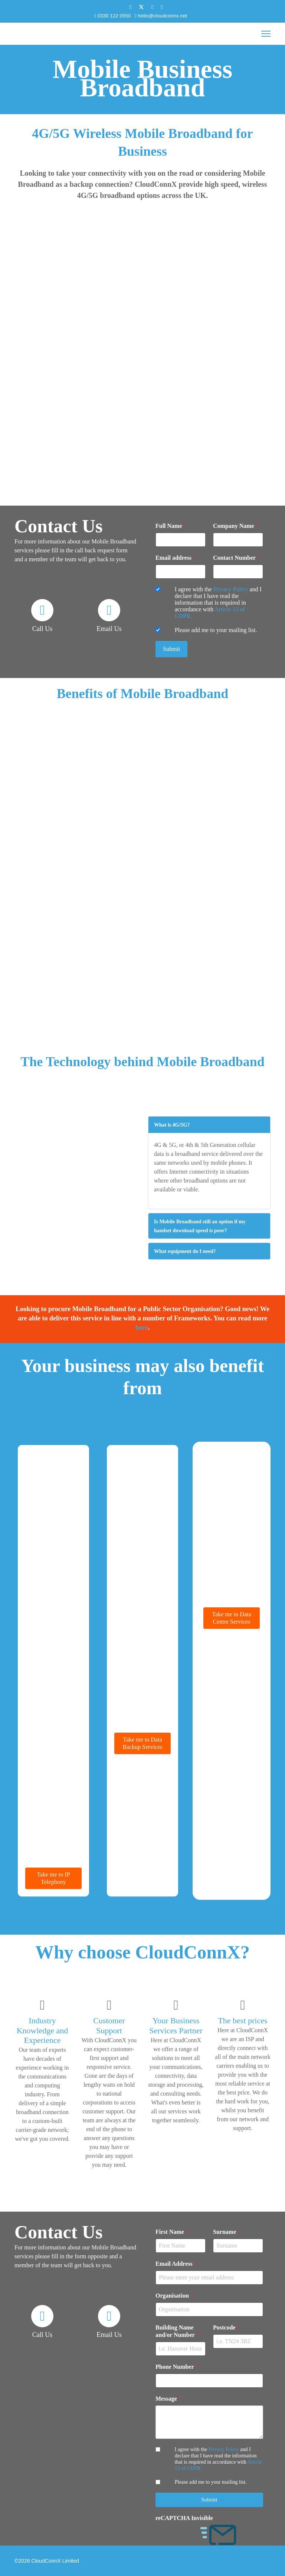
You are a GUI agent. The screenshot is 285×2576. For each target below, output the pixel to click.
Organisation (174, 2295)
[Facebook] (130, 7)
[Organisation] (209, 2309)
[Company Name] (238, 540)
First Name (172, 2232)
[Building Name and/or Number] (180, 2349)
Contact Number (236, 558)
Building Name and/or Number (177, 2331)
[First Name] (180, 2246)
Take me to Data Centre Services (231, 1618)
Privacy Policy (230, 589)
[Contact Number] (238, 572)
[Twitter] (141, 7)
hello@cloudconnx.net (162, 16)
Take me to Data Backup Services (142, 1743)
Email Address (176, 2264)
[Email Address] (209, 2278)
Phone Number (176, 2367)
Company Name (236, 526)
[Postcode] (238, 2341)
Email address (175, 558)
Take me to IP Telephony (53, 1878)
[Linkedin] (152, 7)
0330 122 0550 (114, 16)
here (141, 1327)
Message (168, 2398)
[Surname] (238, 2246)
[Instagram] (162, 7)
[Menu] (266, 34)
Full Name (171, 526)
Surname (226, 2232)
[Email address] (180, 572)
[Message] (209, 2422)
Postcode (226, 2327)
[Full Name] (180, 540)
